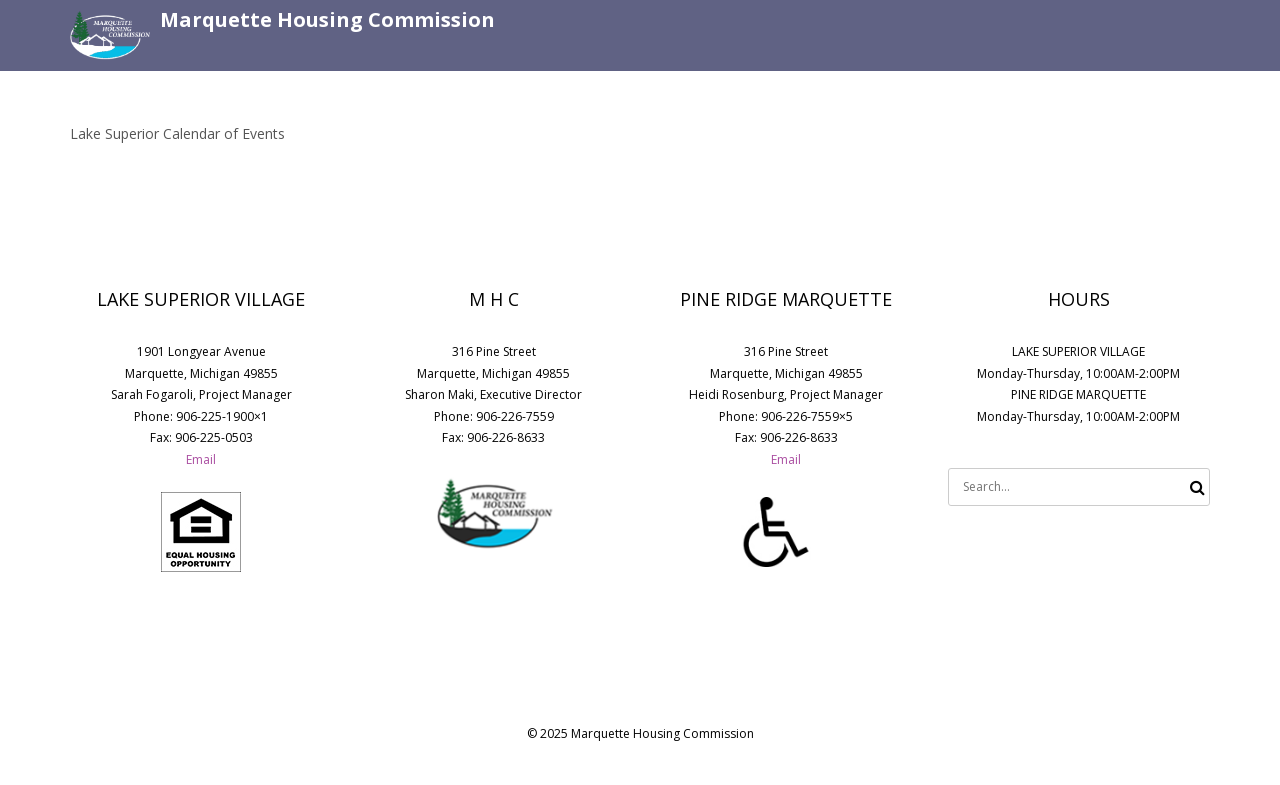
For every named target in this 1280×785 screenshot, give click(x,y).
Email (201, 459)
